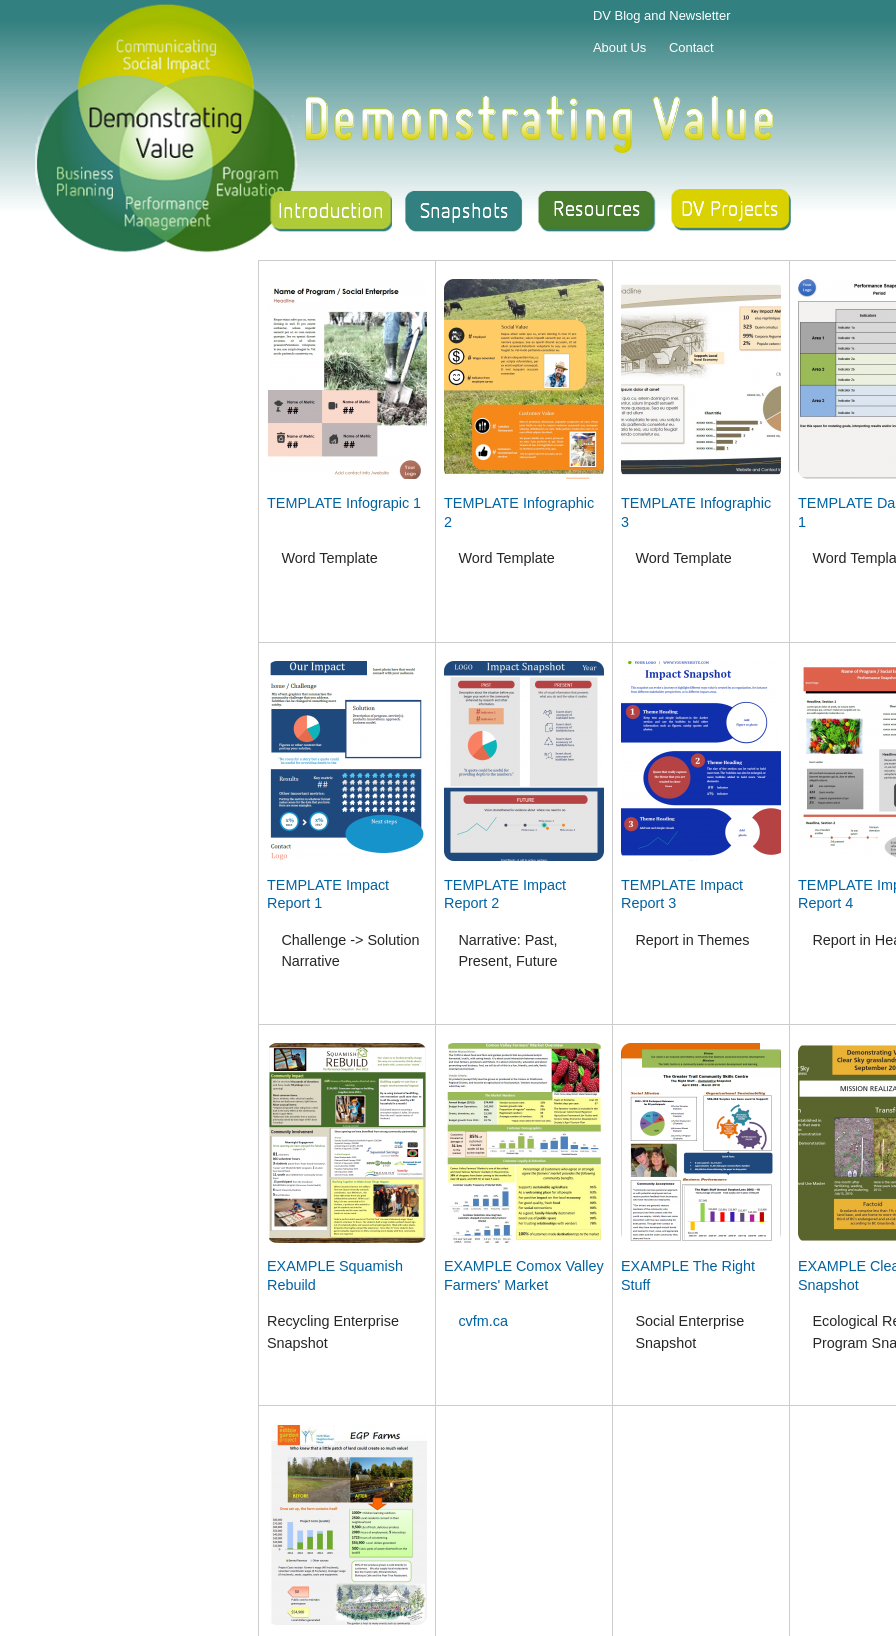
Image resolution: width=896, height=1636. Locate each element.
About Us (619, 47)
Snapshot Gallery (464, 212)
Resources (599, 212)
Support (734, 212)
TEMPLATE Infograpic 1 (344, 503)
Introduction (328, 212)
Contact (691, 47)
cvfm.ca (483, 1321)
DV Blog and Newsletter (662, 15)
